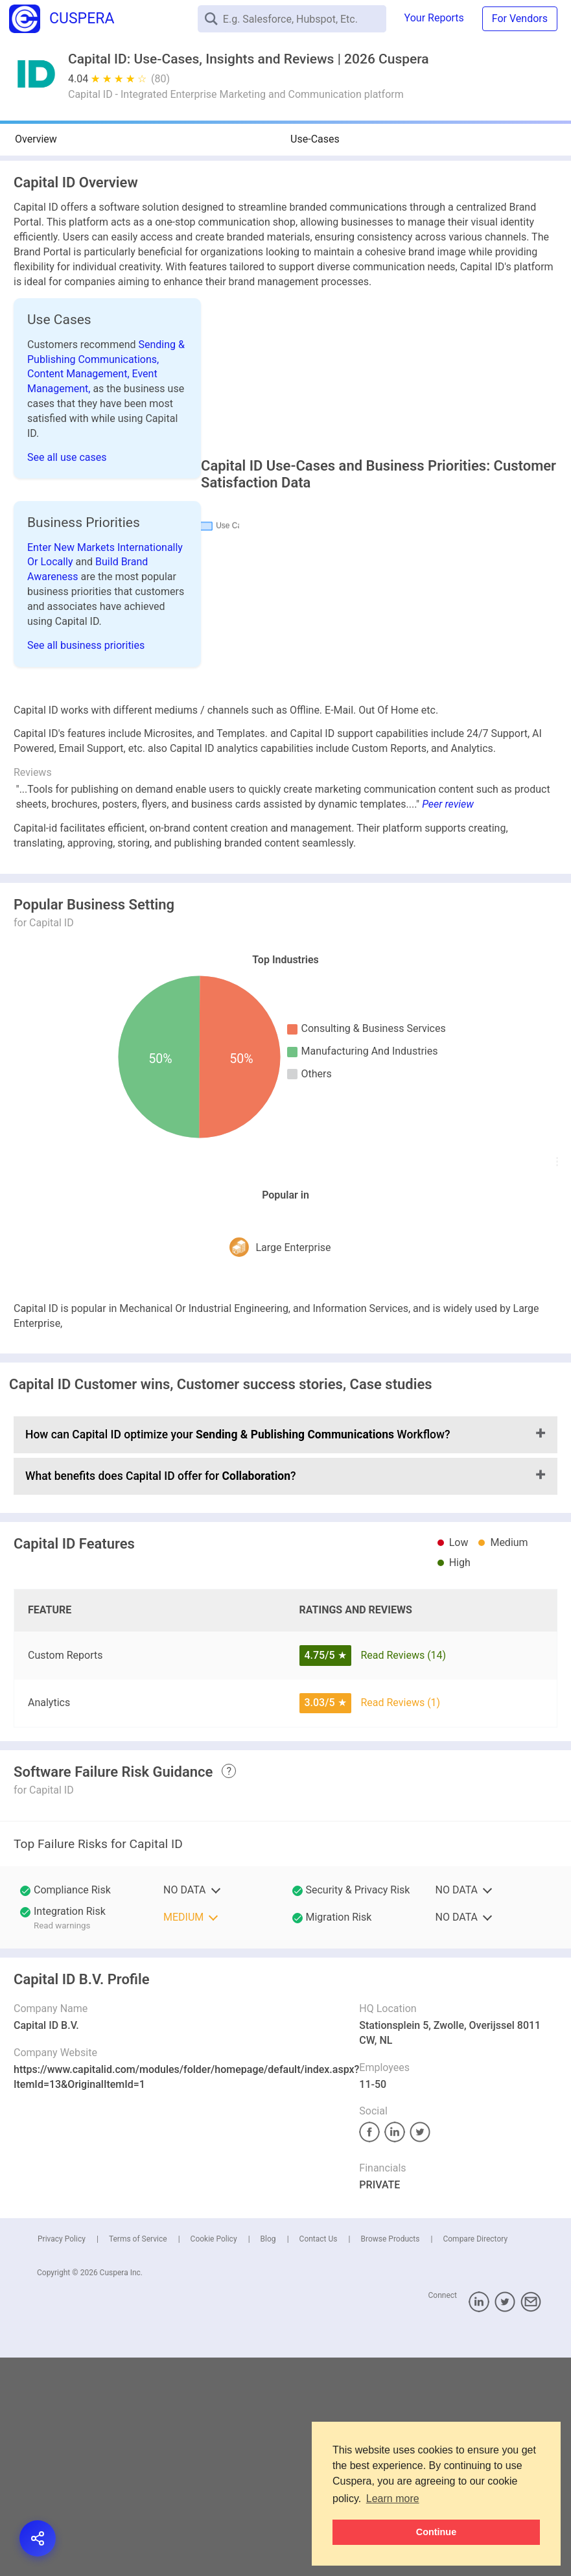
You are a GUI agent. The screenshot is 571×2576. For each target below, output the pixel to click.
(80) (160, 79)
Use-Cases (315, 139)
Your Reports (434, 18)
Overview (36, 139)
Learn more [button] (392, 2498)
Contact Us (318, 2280)
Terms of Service (138, 2280)
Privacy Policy (62, 2280)
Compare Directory (475, 2280)
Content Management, (79, 374)
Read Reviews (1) (400, 1743)
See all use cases (67, 457)
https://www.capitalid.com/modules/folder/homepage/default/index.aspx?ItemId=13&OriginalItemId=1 (186, 2118)
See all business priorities (86, 658)
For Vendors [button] (520, 18)
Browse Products (389, 2280)
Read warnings (62, 1966)
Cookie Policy (214, 2280)
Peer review (448, 845)
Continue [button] (436, 2532)
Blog (268, 2280)
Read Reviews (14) (403, 1696)
